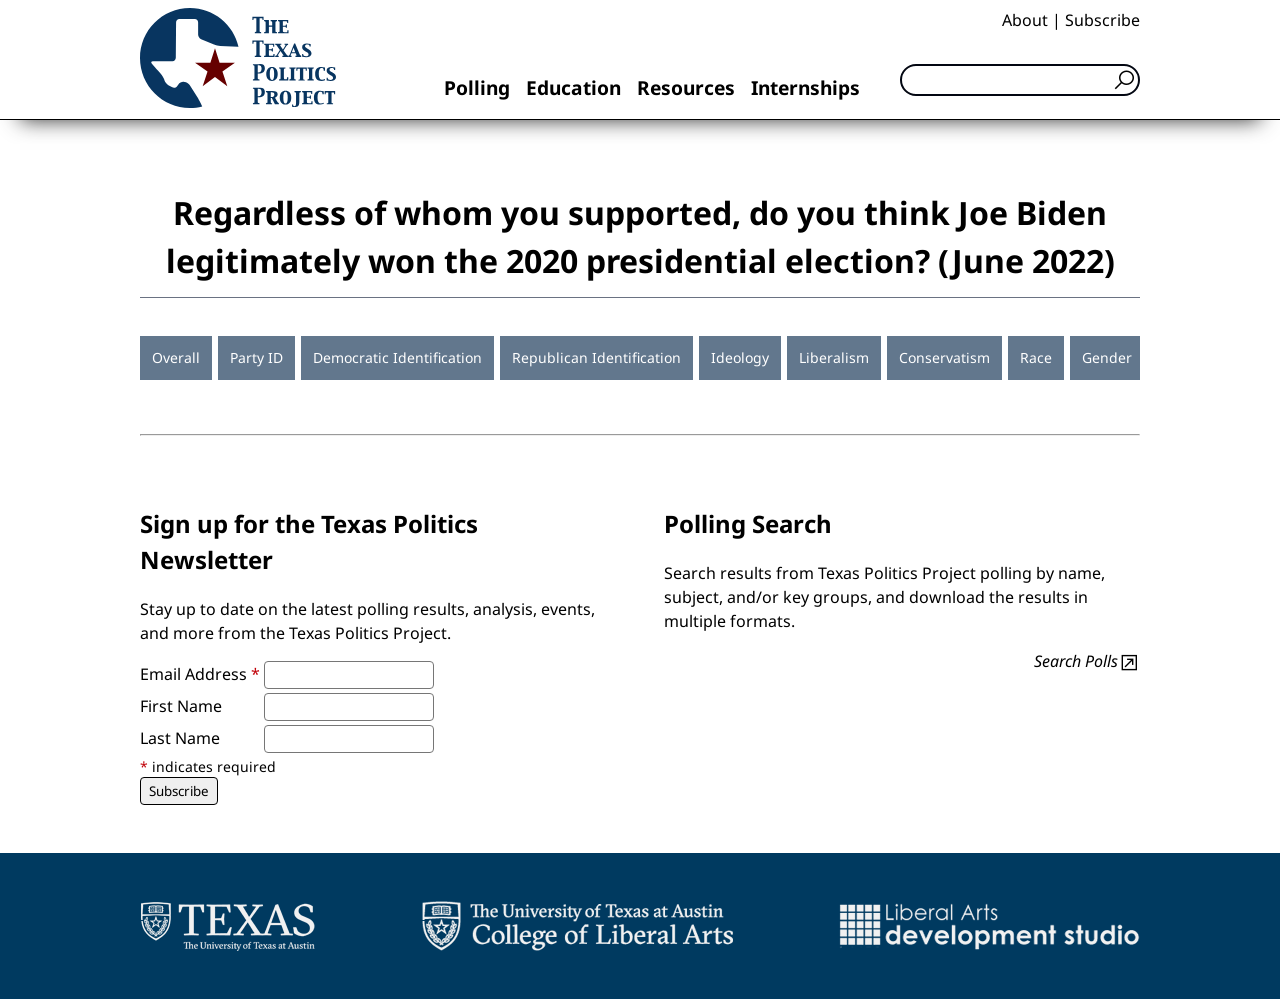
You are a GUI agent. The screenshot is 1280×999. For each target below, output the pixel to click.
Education (573, 87)
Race (1036, 357)
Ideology (740, 357)
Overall (176, 357)
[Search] (1020, 80)
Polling (477, 87)
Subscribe (1102, 20)
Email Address (200, 674)
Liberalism (834, 357)
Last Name (180, 738)
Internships (805, 87)
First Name (181, 706)
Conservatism (944, 357)
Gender (1107, 357)
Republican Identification (596, 357)
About (1025, 20)
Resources (686, 87)
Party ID (256, 357)
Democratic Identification (397, 357)
